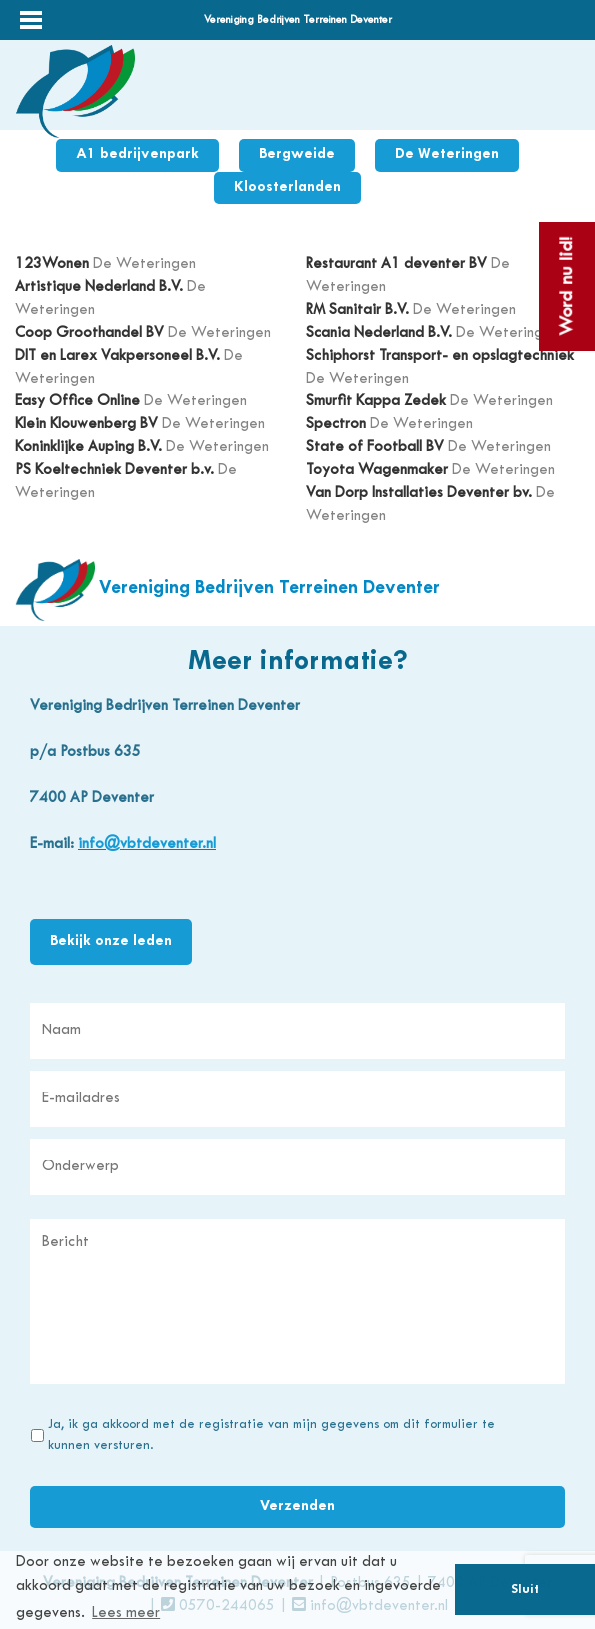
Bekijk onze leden (111, 941)
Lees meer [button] (126, 1613)
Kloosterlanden (287, 187)
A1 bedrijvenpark (137, 154)
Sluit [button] (525, 1590)
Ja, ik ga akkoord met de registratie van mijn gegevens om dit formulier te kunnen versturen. (271, 1435)
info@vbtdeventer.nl (147, 844)
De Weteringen (447, 154)
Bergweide (297, 154)
